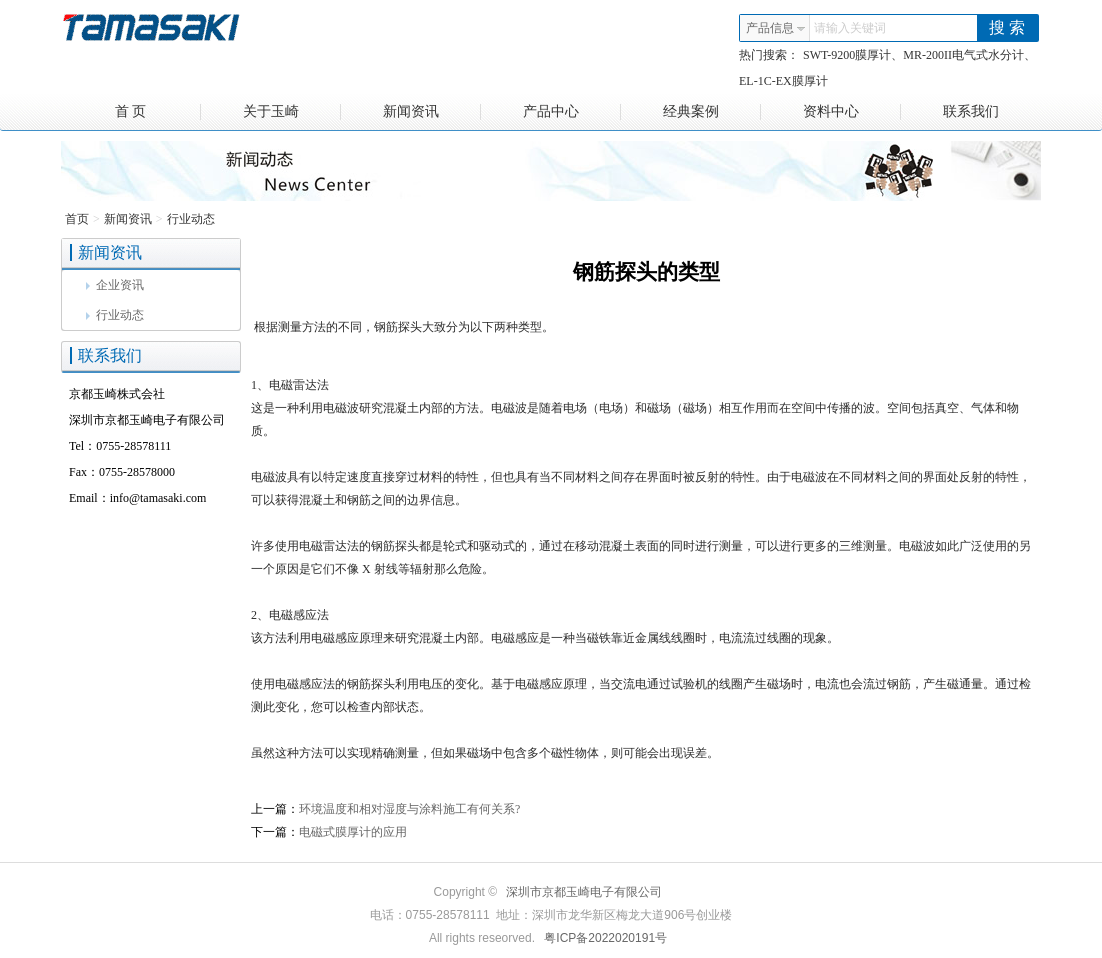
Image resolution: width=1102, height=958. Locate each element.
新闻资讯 (432, 112)
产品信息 (776, 28)
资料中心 (852, 112)
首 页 (158, 112)
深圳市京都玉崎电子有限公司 (584, 892)
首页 (77, 219)
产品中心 (572, 112)
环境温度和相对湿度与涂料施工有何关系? (409, 809)
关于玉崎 (292, 112)
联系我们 (971, 111)
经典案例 (712, 112)
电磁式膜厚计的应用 (353, 832)
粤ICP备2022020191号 (605, 938)
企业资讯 (115, 285)
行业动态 (191, 219)
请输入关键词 (850, 28)
